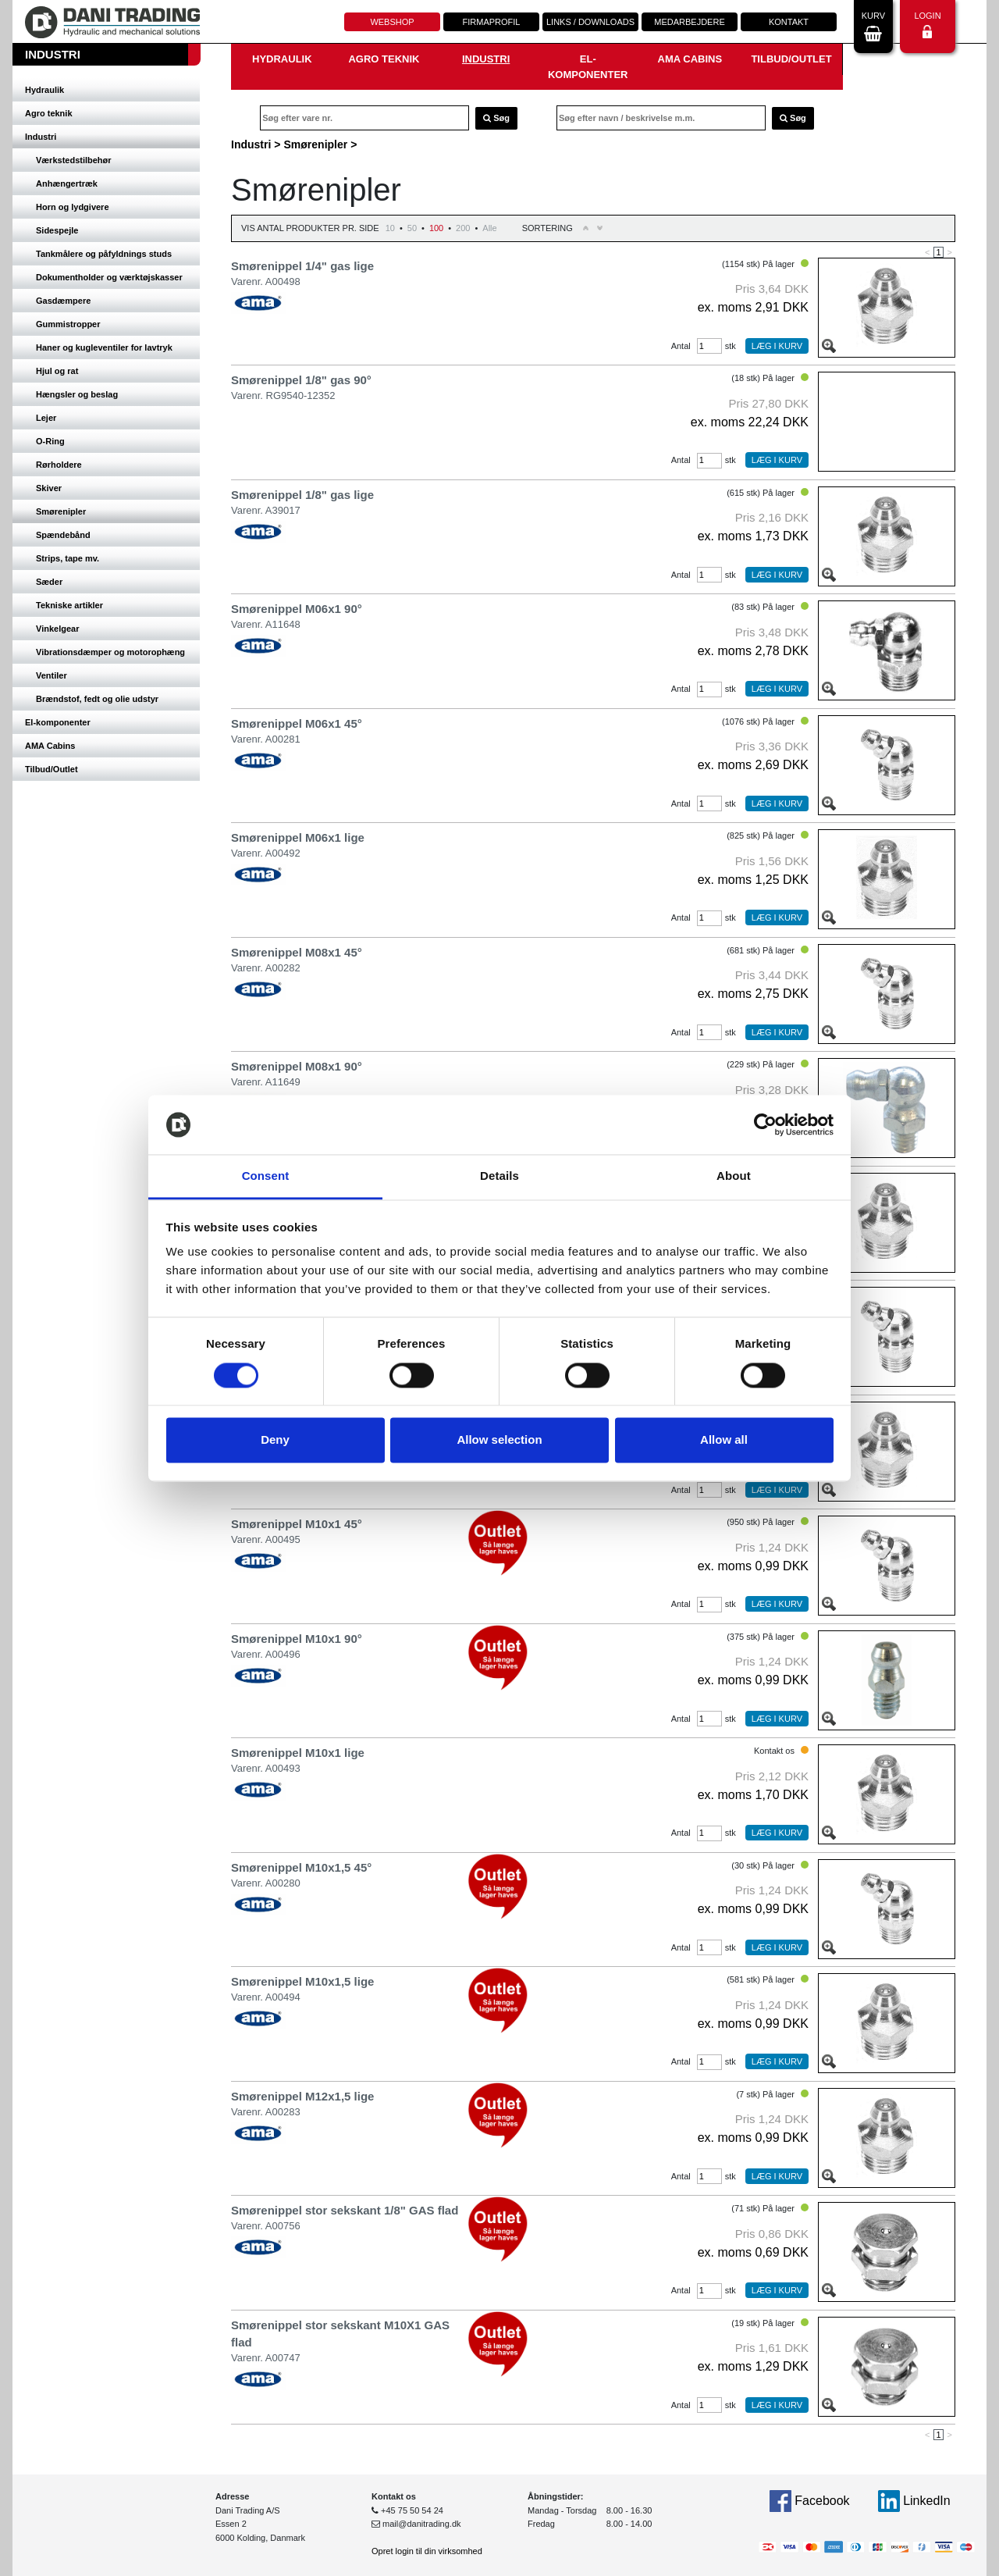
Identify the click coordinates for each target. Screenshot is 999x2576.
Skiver (49, 488)
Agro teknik (49, 113)
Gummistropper (68, 324)
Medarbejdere (689, 22)
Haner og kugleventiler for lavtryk (104, 347)
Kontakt (789, 22)
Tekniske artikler (69, 605)
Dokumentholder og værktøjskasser (109, 277)
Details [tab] (499, 1176)
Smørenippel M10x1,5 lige (302, 1981)
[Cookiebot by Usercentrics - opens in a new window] (765, 1124)
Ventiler (51, 675)
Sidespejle (57, 230)
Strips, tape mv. (67, 558)
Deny (275, 1440)
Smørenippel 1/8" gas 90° (301, 380)
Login (927, 24)
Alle (489, 228)
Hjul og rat (57, 371)
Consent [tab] (266, 1176)
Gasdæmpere (63, 300)
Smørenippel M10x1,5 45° (301, 1867)
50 (412, 228)
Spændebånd (63, 535)
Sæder (49, 581)
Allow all (724, 1440)
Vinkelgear (57, 628)
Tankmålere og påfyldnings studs (104, 253)
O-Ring (50, 441)
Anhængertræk (67, 183)
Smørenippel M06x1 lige (297, 837)
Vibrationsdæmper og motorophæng (110, 652)
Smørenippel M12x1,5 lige (302, 2096)
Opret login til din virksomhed (427, 2551)
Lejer (46, 417)
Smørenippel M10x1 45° (296, 1523)
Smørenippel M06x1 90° (296, 608)
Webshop (392, 22)
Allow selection (499, 1440)
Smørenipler (61, 511)
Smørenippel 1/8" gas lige (302, 494)
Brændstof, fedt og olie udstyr (97, 699)
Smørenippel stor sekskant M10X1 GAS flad (340, 2333)
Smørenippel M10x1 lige (297, 1752)
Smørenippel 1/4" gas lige (302, 266)
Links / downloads (590, 22)
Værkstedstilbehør (74, 160)
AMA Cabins (50, 745)
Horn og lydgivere (72, 207)
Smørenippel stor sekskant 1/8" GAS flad (344, 2210)
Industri (40, 136)
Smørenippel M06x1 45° (296, 723)
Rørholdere (59, 464)
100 (436, 228)
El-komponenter (58, 722)
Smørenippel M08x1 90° (296, 1066)
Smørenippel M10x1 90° (296, 1638)
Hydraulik (44, 89)
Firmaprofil (492, 22)
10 (390, 228)
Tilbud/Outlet (51, 769)
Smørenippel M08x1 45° (296, 952)
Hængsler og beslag (77, 394)
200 (463, 228)
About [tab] (733, 1176)
